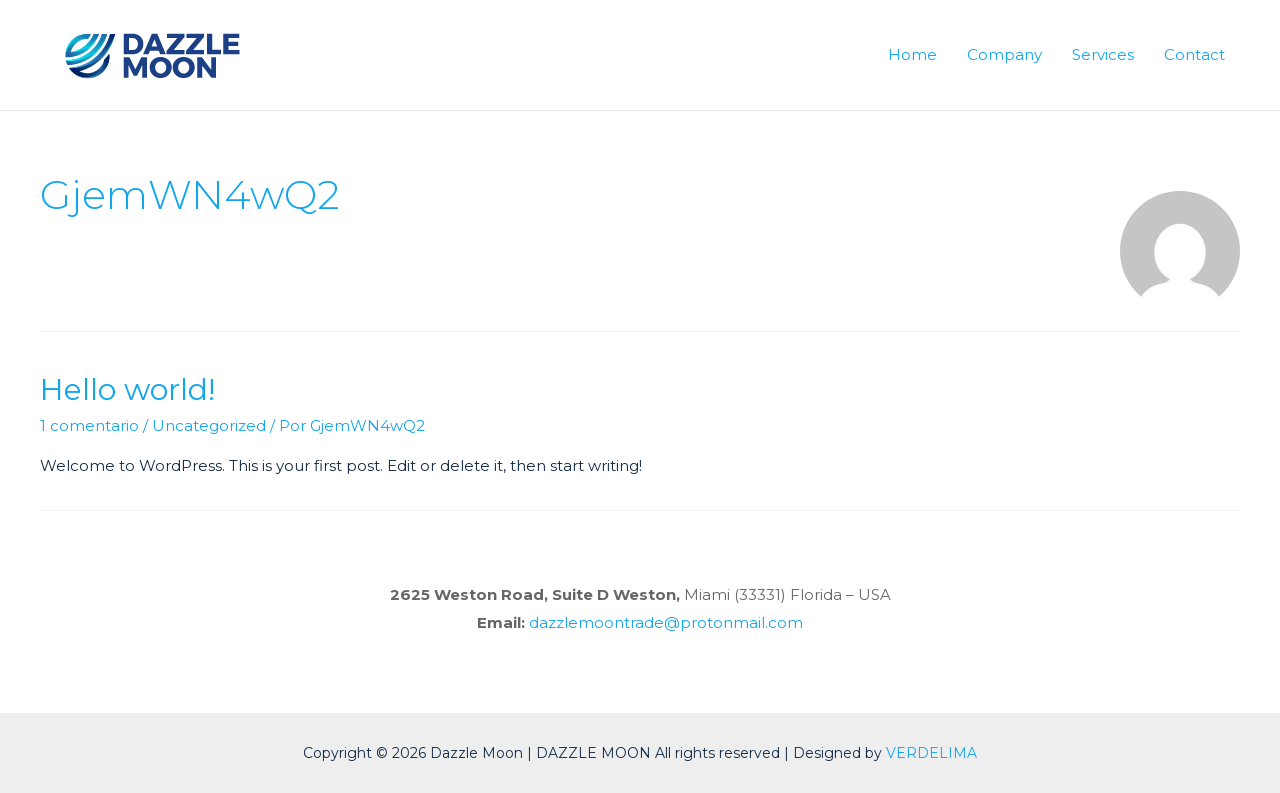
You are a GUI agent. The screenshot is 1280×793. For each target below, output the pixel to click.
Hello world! (127, 389)
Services (1103, 54)
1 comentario (89, 425)
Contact (1194, 54)
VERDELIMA (931, 753)
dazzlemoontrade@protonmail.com (666, 622)
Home (912, 54)
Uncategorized (209, 425)
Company (1004, 54)
